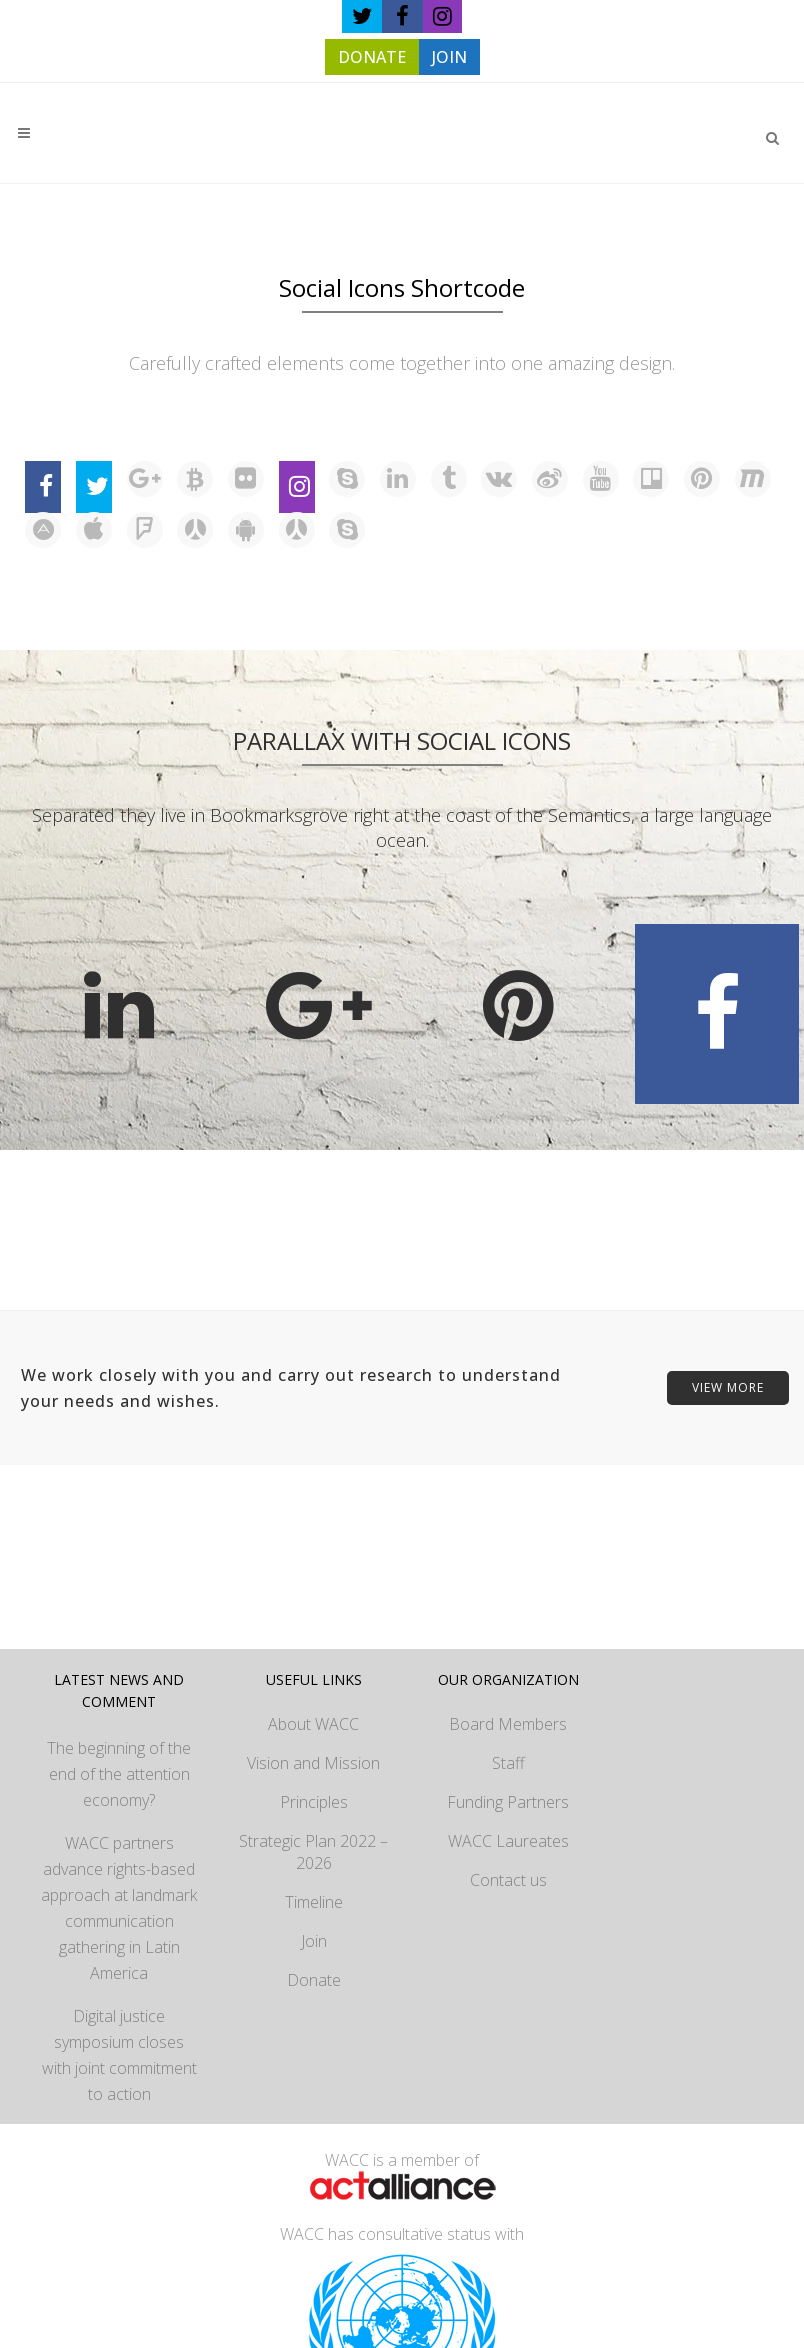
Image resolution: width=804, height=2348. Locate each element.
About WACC (313, 1724)
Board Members (508, 1724)
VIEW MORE (728, 1387)
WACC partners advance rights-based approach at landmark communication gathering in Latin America (119, 1908)
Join (314, 1941)
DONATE (372, 57)
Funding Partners (508, 1802)
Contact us (508, 1880)
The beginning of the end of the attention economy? (119, 1774)
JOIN (449, 57)
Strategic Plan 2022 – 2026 (313, 1852)
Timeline (314, 1902)
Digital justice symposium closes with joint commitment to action (119, 2055)
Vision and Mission (313, 1763)
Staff (508, 1763)
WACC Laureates (508, 1841)
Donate (314, 1980)
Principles (314, 1802)
